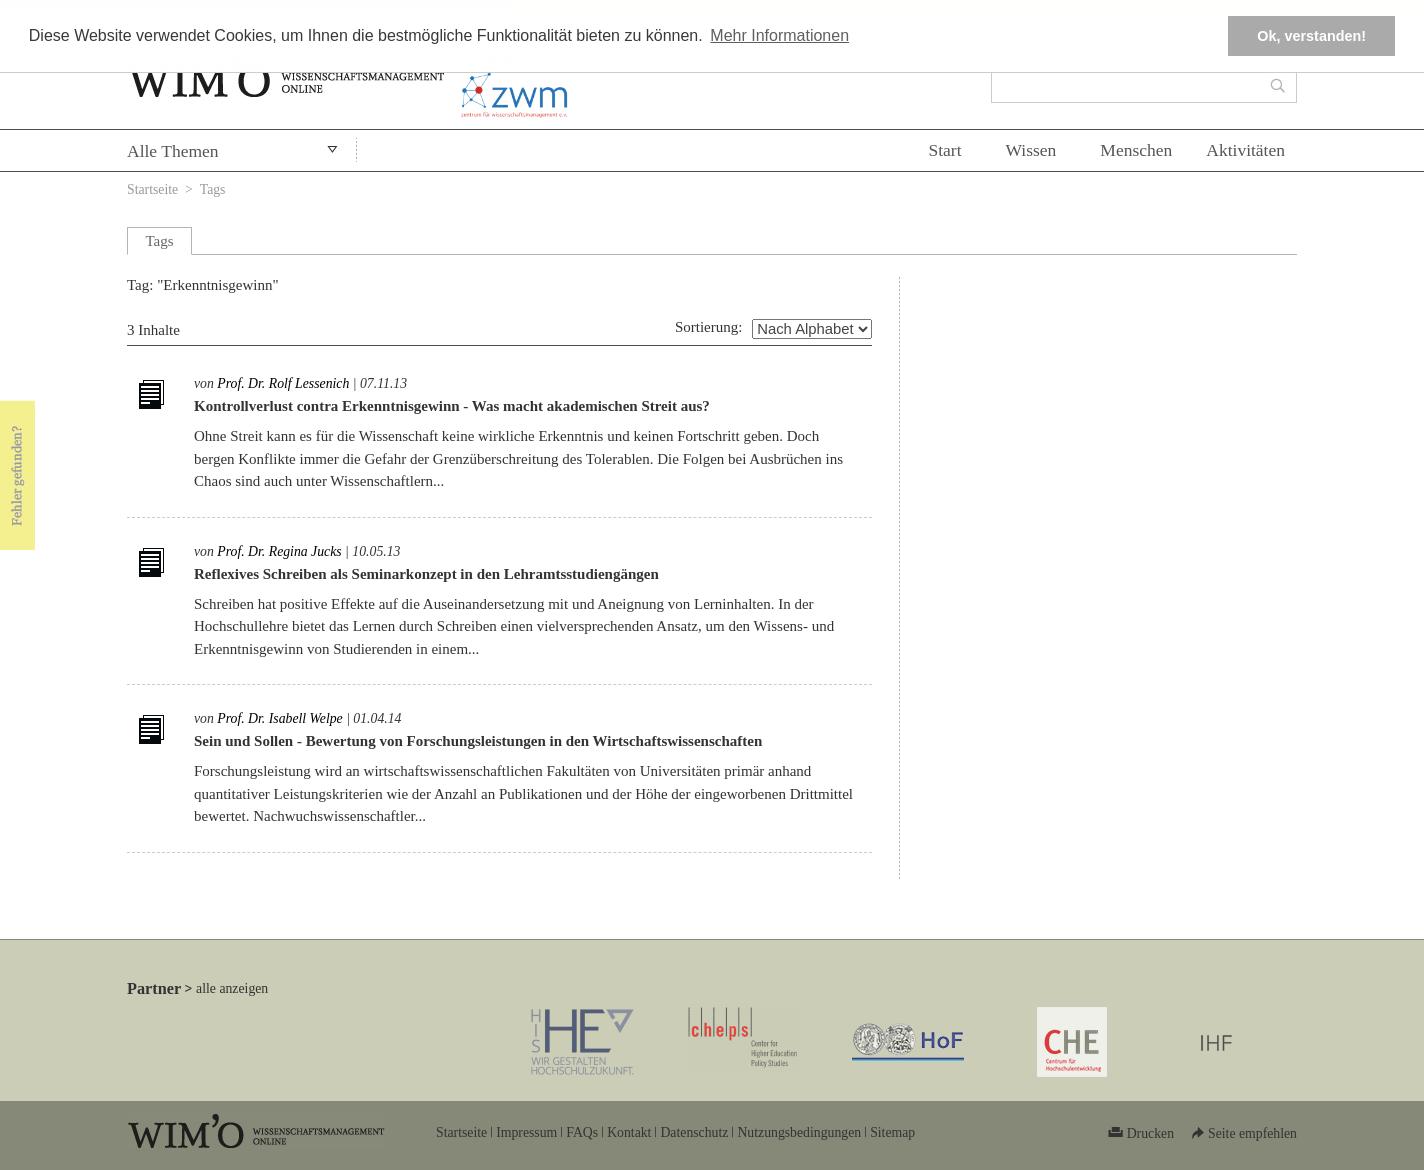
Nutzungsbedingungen (799, 1132)
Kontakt (629, 1132)
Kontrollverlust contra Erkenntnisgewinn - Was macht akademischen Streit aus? (452, 406)
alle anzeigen (232, 988)
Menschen (1136, 150)
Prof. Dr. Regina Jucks (279, 551)
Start (944, 150)
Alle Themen (173, 151)
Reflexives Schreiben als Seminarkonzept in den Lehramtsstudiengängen (426, 574)
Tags (213, 189)
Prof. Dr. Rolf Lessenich (283, 383)
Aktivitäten (1245, 150)
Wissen (1031, 150)
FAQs (582, 1132)
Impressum (526, 1132)
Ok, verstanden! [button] (1311, 36)
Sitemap (892, 1132)
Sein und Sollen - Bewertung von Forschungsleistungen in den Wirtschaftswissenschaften (478, 741)
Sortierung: (709, 327)
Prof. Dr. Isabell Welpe (279, 718)
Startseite (152, 189)
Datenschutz (694, 1132)
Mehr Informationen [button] (779, 35)
